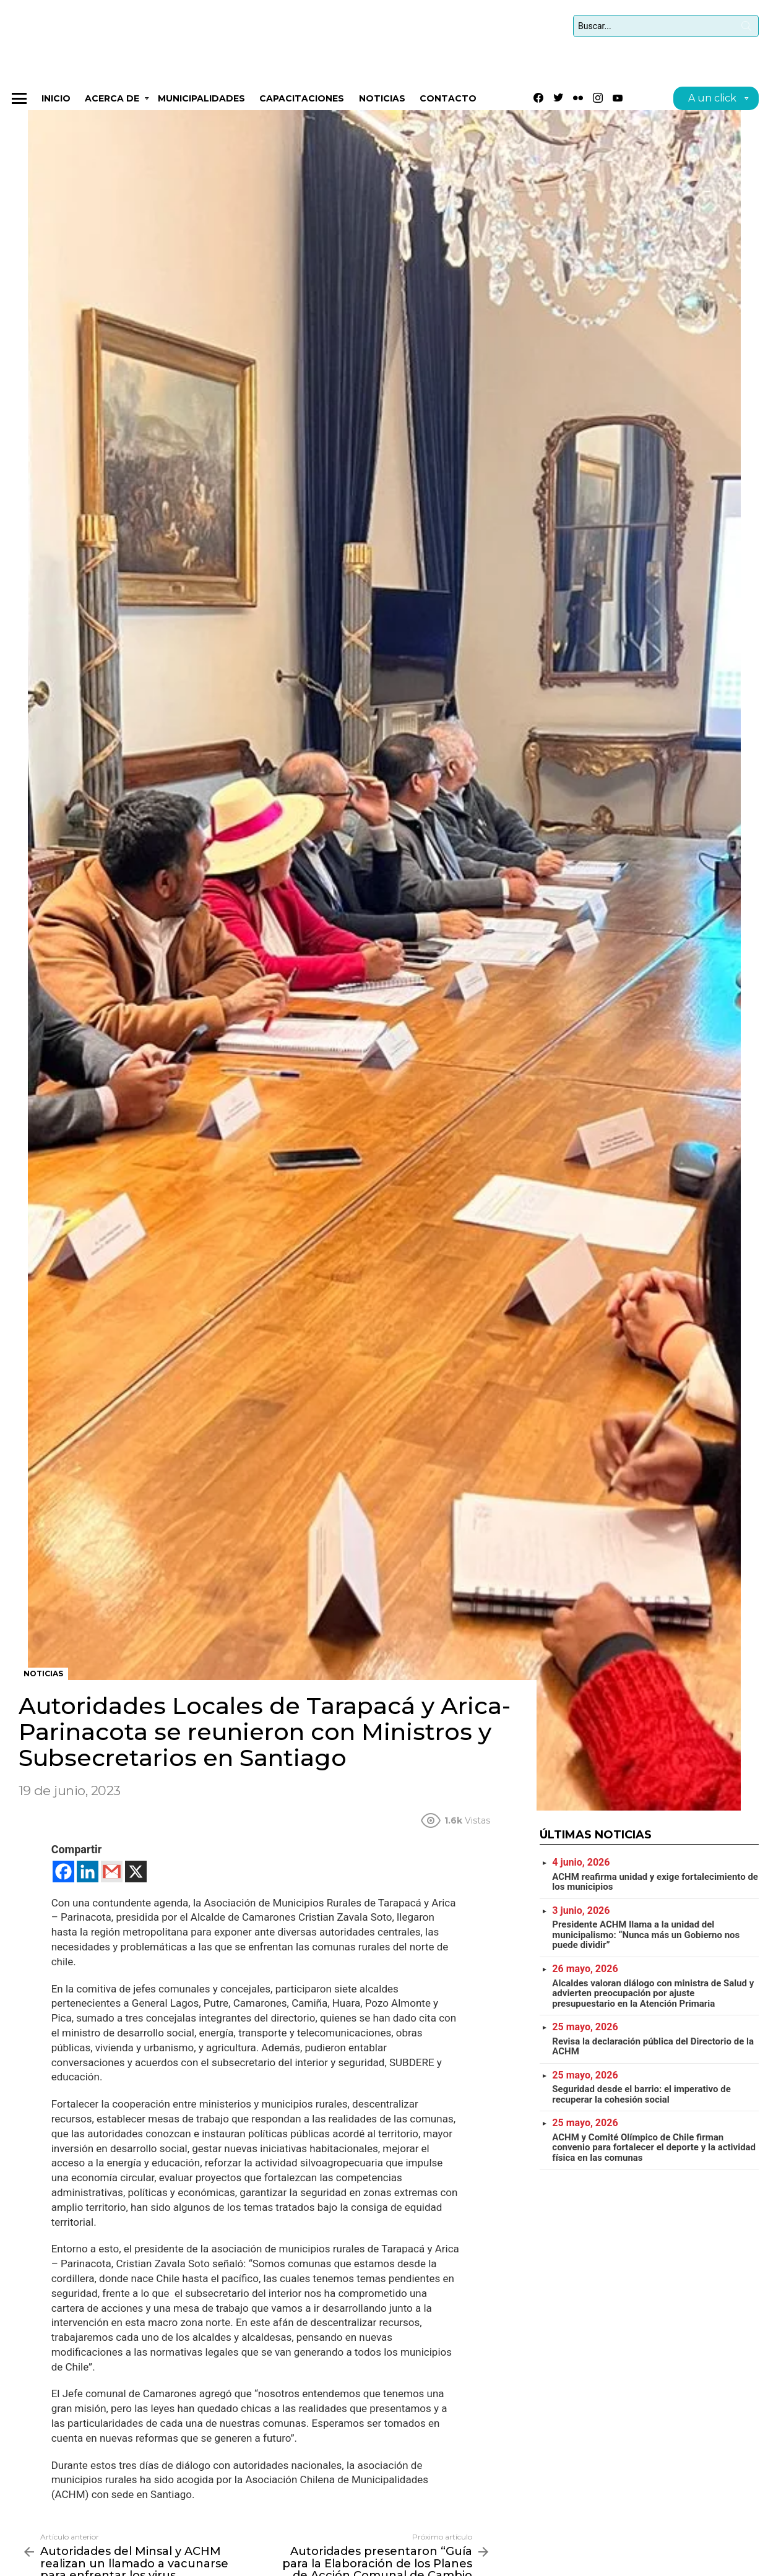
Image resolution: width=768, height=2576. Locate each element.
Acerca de (112, 104)
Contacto (448, 102)
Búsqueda (746, 30)
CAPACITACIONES (301, 102)
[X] (136, 1875)
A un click (712, 103)
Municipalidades (201, 102)
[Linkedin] (87, 1875)
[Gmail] (112, 1875)
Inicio (56, 102)
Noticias (382, 102)
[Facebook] (63, 1875)
